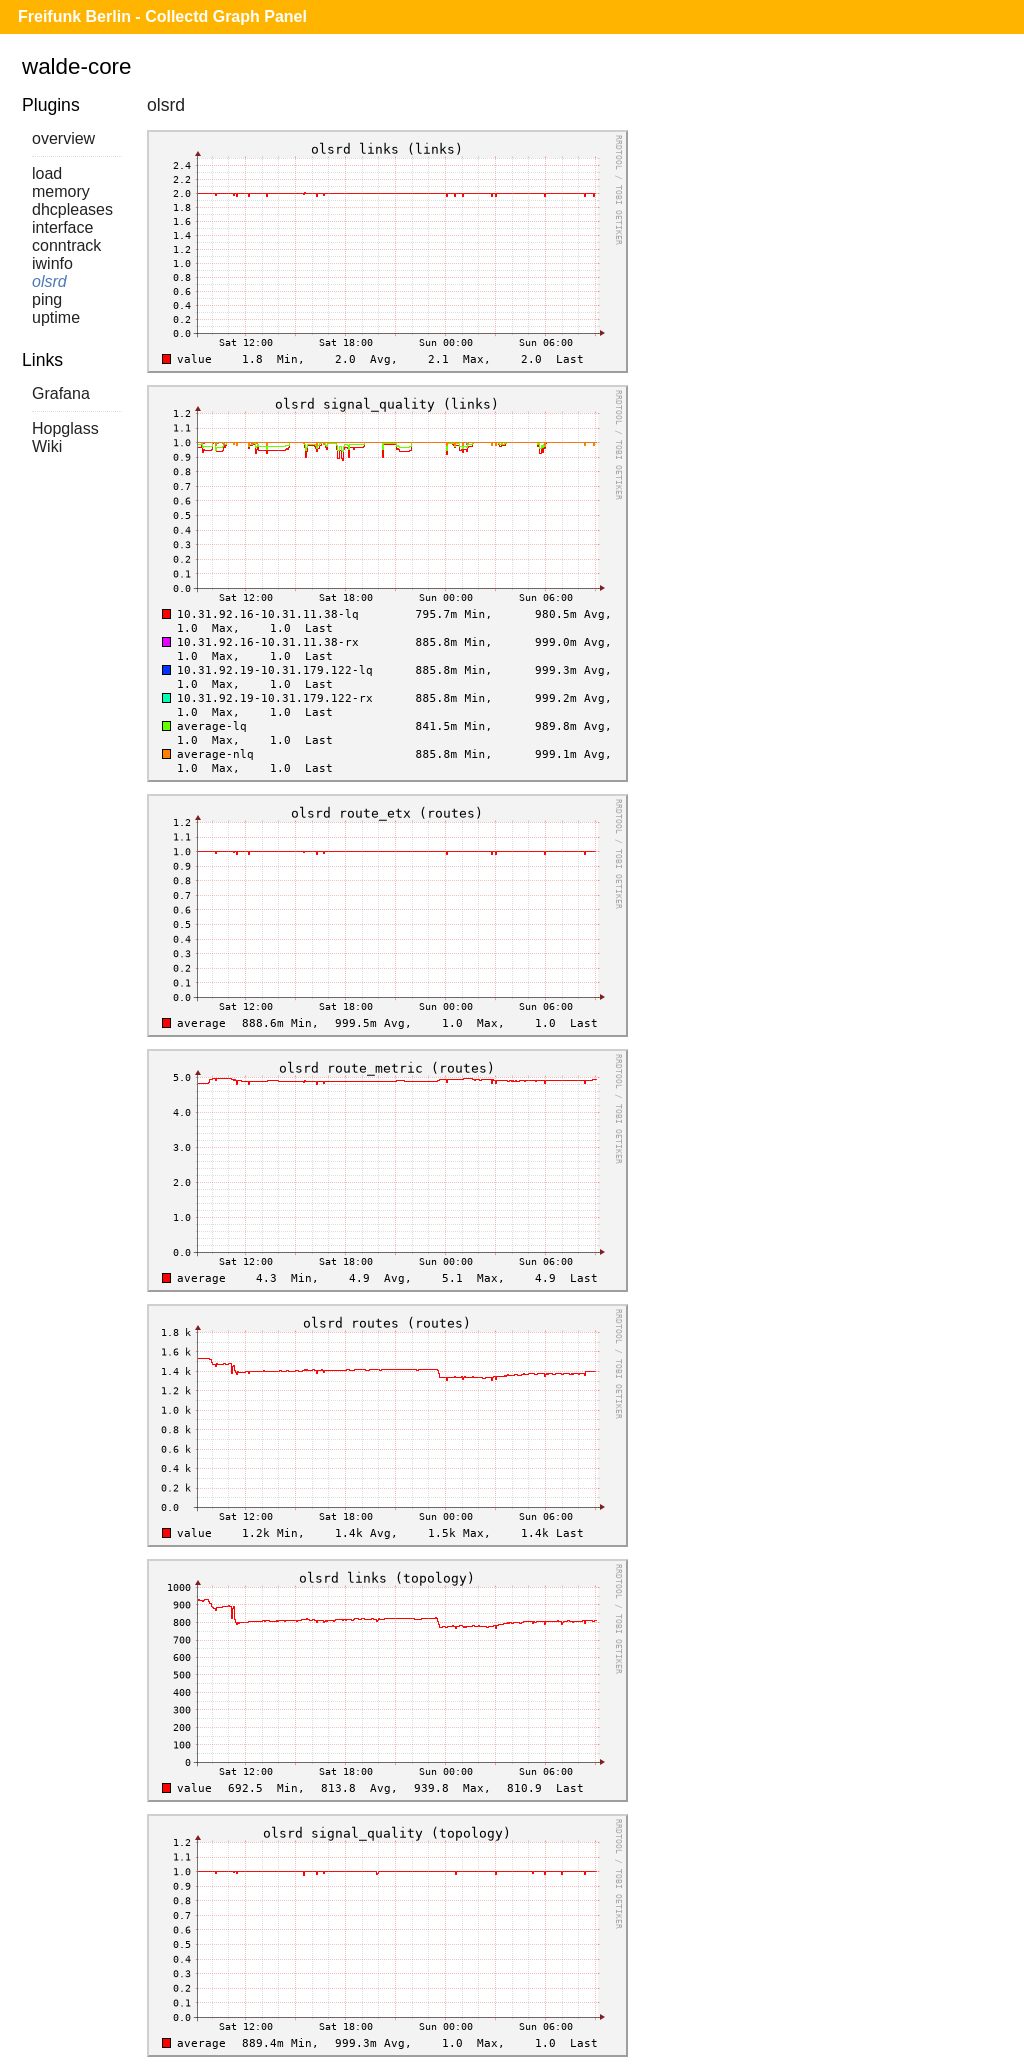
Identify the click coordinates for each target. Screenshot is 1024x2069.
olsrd (49, 281)
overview (63, 138)
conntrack (66, 245)
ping (47, 299)
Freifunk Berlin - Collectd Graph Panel (162, 16)
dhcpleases (72, 209)
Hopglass (65, 428)
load (47, 173)
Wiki (47, 446)
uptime (56, 317)
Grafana (61, 393)
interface (62, 227)
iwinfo (52, 263)
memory (61, 191)
